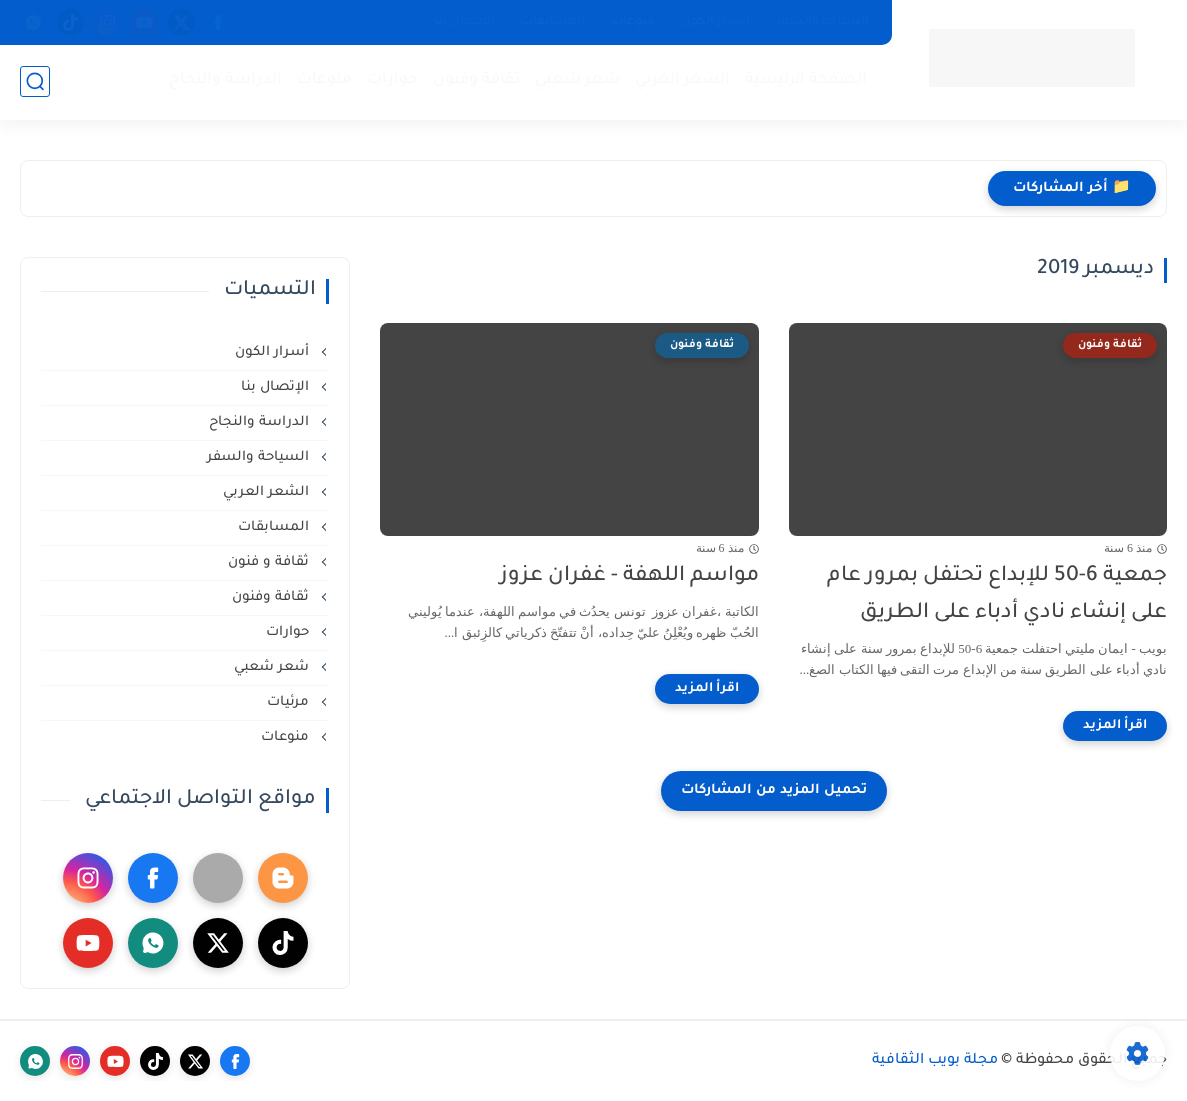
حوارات (392, 80)
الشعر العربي (682, 80)
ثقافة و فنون (270, 562)
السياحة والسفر (822, 22)
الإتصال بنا (464, 22)
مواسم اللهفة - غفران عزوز (629, 576)
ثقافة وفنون (476, 80)
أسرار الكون (715, 22)
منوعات (633, 22)
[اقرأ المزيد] (1115, 726)
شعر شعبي (577, 80)
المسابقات (553, 22)
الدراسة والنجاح (225, 80)
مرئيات (290, 702)
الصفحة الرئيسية (806, 80)
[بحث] (35, 81)
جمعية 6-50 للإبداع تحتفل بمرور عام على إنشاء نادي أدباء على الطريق (997, 595)
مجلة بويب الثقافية (935, 1061)
